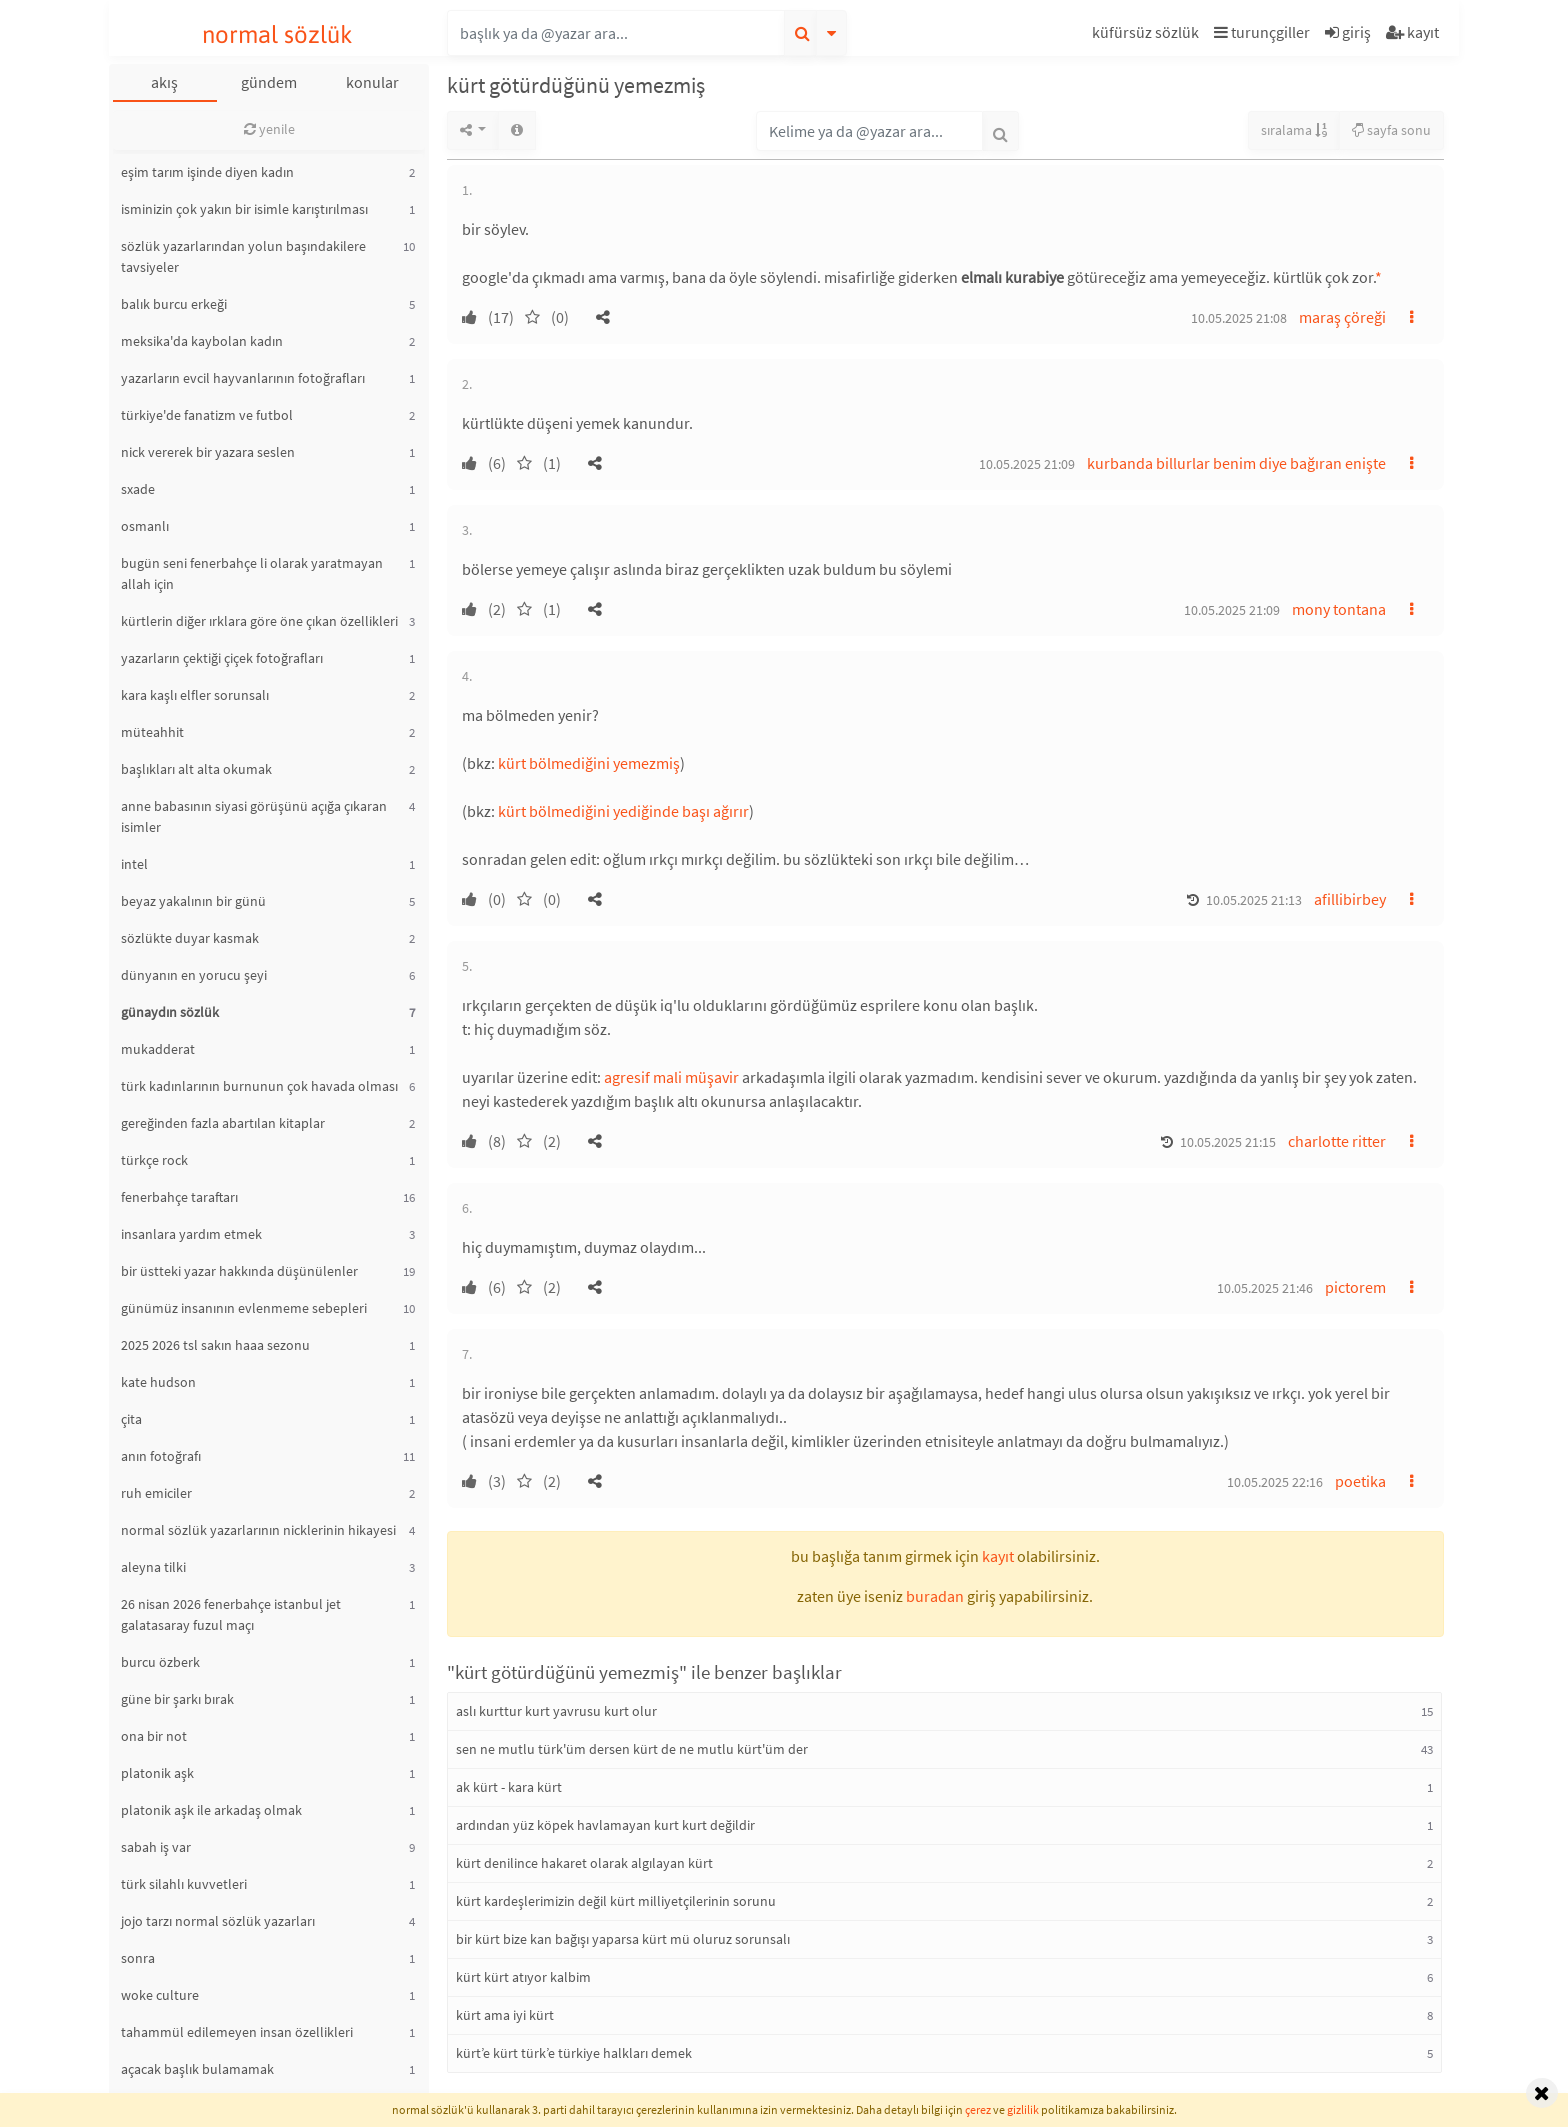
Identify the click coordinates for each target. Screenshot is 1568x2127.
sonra (138, 1958)
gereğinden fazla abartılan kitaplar (223, 1123)
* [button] (1378, 277)
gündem (269, 82)
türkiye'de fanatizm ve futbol (207, 415)
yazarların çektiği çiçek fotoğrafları (222, 658)
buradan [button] (935, 1596)
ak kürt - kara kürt (509, 1787)
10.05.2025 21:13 (1254, 900)
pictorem (1355, 1287)
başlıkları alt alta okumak (196, 769)
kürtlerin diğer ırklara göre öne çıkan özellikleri (259, 621)
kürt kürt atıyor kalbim (523, 1977)
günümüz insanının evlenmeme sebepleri (244, 1308)
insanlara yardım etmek (191, 1234)
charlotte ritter (1337, 1141)
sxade (138, 489)
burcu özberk (160, 1662)
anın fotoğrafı (161, 1456)
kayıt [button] (998, 1556)
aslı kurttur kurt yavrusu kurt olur (556, 1711)
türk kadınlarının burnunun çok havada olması (259, 1086)
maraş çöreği (1342, 317)
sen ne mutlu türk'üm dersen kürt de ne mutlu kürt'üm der (632, 1749)
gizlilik (1023, 2109)
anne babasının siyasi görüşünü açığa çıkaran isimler (254, 816)
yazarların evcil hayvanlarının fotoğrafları (243, 378)
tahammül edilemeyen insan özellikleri (237, 2032)
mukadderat (158, 1049)
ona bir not (154, 1736)
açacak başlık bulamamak (197, 2069)
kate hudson (158, 1382)
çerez (978, 2109)
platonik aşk (157, 1773)
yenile (269, 129)
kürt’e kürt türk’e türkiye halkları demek (574, 2053)
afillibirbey (1350, 899)
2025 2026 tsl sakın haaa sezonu (215, 1345)
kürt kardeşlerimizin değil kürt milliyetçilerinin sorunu (616, 1901)
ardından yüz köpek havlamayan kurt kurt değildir (605, 1825)
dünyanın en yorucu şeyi (194, 975)
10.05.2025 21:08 (1239, 318)
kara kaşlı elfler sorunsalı (195, 695)
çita (131, 1419)
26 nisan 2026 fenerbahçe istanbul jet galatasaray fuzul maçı (231, 1614)
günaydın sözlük (170, 1012)
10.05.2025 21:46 (1265, 1288)
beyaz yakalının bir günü (193, 901)
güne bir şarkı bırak (177, 1699)
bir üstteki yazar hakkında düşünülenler (239, 1271)
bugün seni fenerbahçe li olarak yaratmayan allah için (252, 573)
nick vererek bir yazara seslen (208, 452)
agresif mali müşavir (671, 1077)
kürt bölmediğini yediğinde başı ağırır (623, 811)
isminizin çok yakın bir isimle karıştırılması (244, 209)
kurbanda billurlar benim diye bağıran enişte (1236, 463)
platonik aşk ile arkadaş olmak (211, 1810)
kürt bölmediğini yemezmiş (589, 763)
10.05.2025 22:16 (1275, 1482)
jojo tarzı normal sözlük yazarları (218, 1921)
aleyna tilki (153, 1567)
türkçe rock (154, 1160)
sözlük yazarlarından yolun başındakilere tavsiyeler (243, 256)
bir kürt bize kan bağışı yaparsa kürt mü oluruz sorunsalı (623, 1939)
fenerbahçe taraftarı (179, 1197)
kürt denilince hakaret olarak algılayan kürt (584, 1863)
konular (372, 82)
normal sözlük (277, 34)
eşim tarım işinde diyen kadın (207, 172)
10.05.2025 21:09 (1027, 464)
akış (164, 82)
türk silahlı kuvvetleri (184, 1884)
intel (134, 864)
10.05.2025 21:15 (1228, 1142)
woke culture (160, 1995)
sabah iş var (156, 1847)
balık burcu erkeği (174, 304)
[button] (1148, 35)
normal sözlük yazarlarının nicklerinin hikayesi (258, 1530)
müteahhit (152, 732)
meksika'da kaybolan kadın (202, 341)
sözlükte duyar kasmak (190, 938)
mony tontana (1339, 609)
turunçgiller (1262, 32)
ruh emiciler (156, 1493)
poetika (1360, 1481)
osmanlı (145, 526)
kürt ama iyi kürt (505, 2015)
